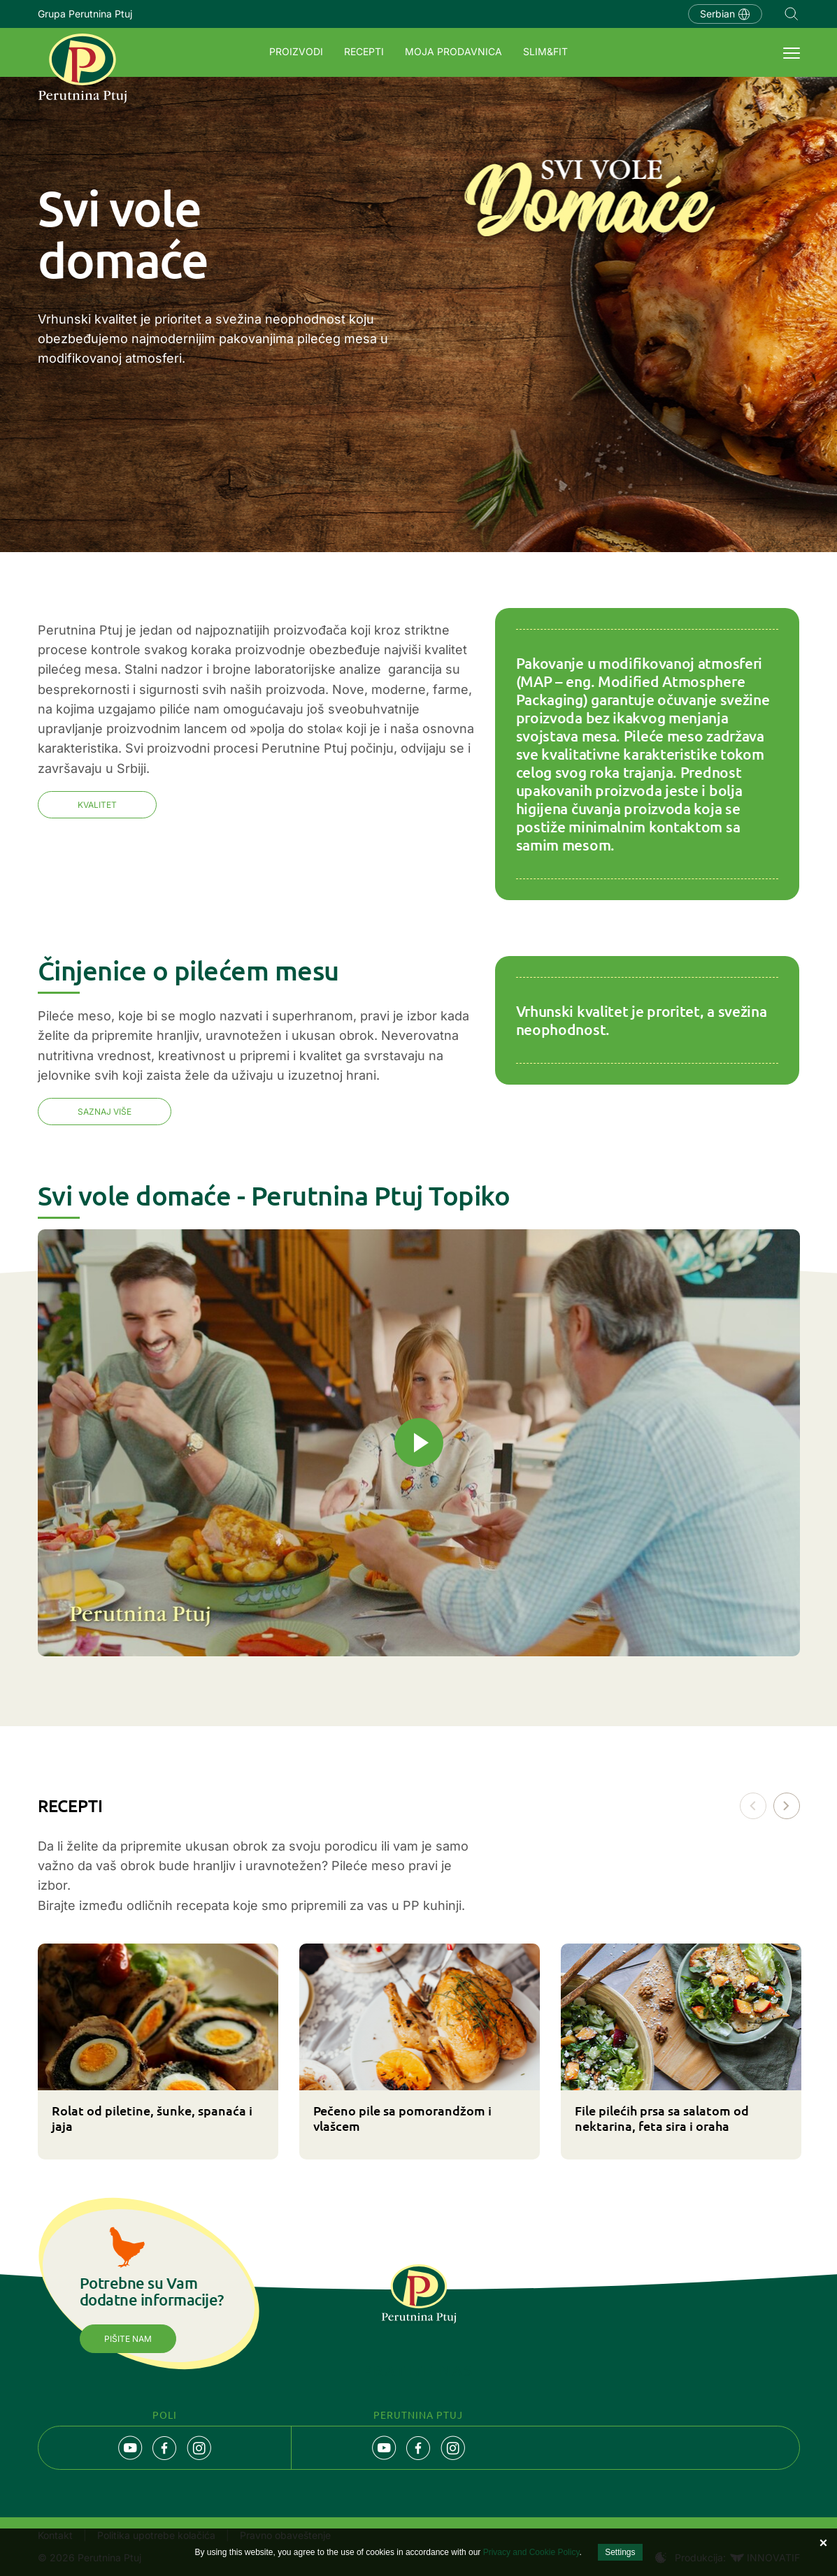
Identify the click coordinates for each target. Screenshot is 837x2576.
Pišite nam (128, 2338)
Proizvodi (296, 51)
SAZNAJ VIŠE (104, 1111)
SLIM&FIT (545, 51)
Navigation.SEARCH (791, 14)
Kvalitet (97, 804)
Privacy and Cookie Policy (531, 2552)
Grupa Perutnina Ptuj (85, 14)
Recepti (364, 51)
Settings (620, 2552)
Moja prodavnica (453, 51)
